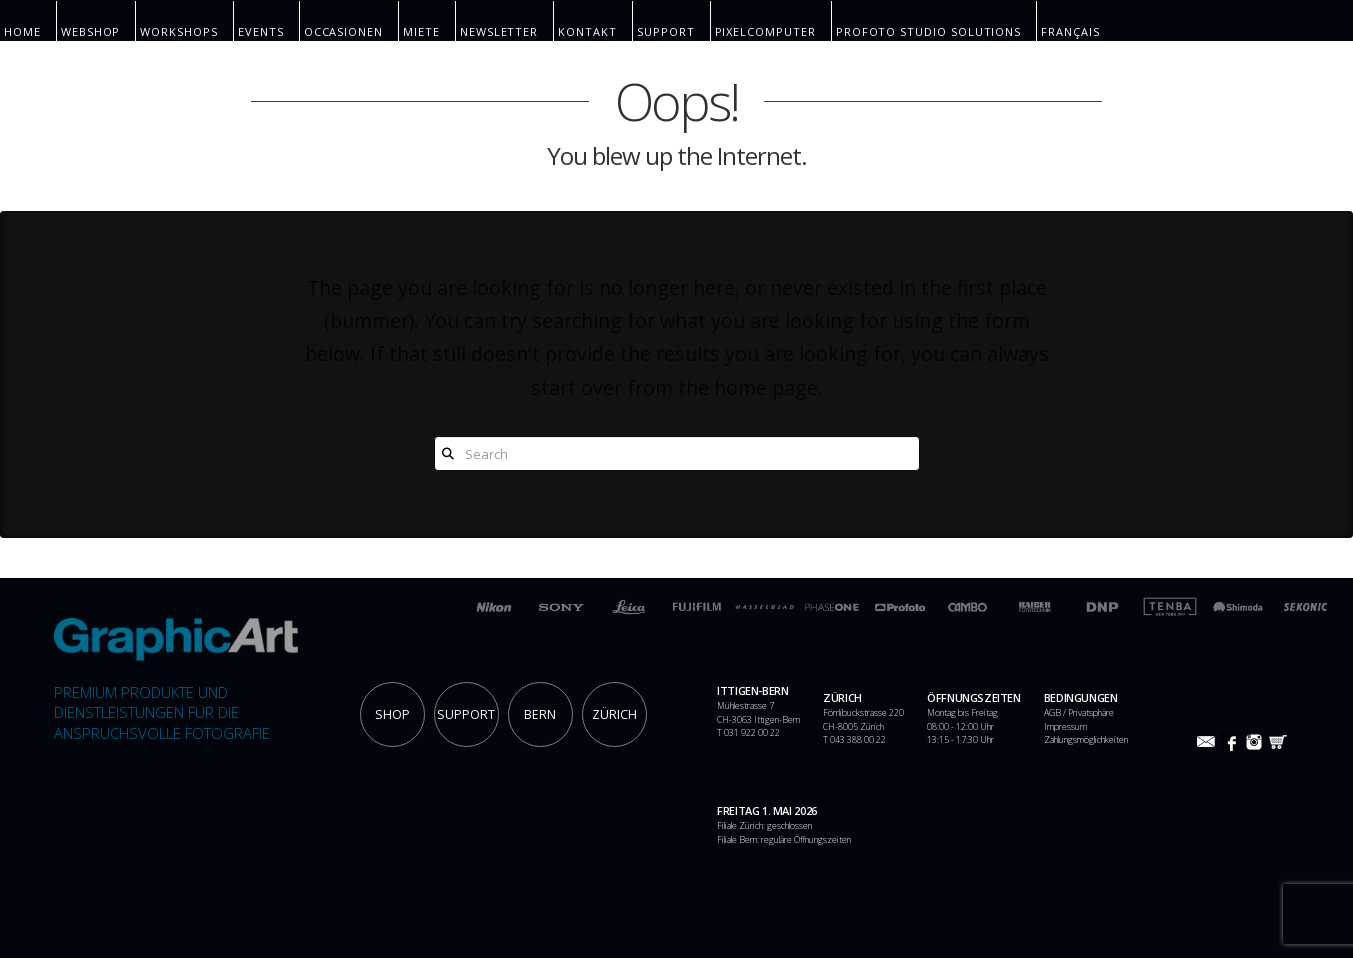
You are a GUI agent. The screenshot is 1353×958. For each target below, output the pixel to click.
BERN (540, 714)
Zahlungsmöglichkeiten (1086, 740)
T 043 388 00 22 (854, 740)
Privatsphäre (1091, 713)
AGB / (1056, 713)
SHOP (392, 714)
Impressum (1065, 727)
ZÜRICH (614, 714)
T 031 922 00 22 (748, 733)
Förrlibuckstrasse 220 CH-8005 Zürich (863, 720)
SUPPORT (466, 714)
